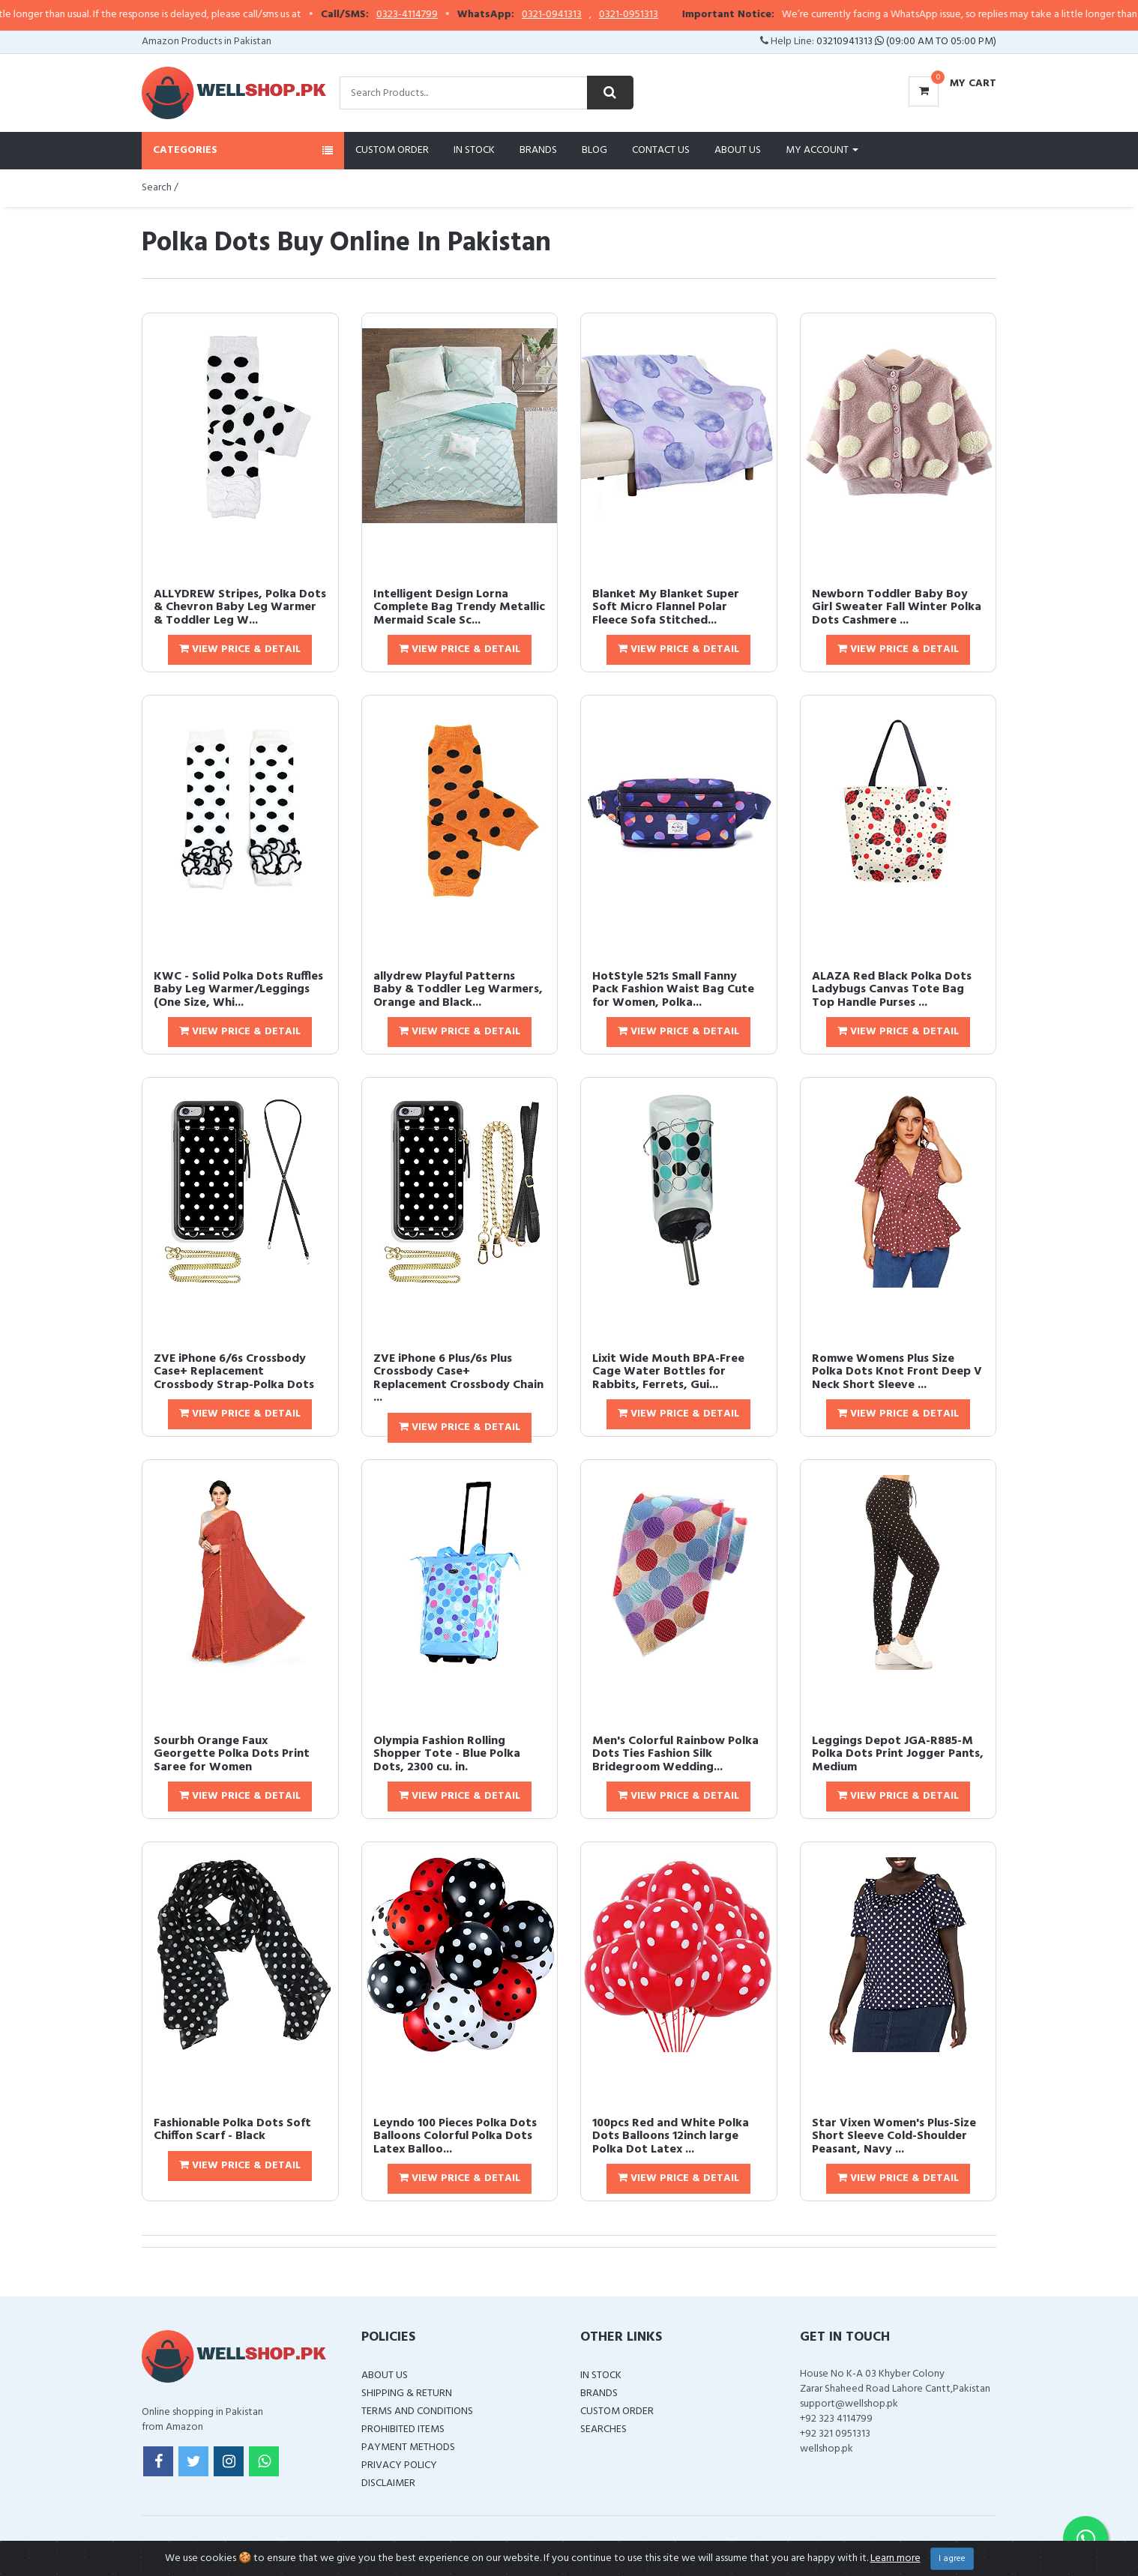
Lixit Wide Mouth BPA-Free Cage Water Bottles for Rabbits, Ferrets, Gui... (668, 1372)
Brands (538, 150)
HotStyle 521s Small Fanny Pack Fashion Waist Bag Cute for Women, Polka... (673, 990)
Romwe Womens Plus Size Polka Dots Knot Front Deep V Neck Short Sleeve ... (897, 1372)
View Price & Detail (240, 649)
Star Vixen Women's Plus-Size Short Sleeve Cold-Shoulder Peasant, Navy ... (894, 2136)
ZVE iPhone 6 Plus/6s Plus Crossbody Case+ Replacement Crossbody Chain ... (458, 1378)
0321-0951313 (660, 14)
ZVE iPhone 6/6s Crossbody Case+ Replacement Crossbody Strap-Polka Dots (234, 1372)
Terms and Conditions (417, 2411)
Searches (603, 2429)
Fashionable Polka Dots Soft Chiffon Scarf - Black (232, 2130)
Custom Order (392, 150)
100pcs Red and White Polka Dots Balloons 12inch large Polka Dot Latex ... (670, 2136)
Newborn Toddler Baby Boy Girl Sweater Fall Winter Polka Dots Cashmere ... (896, 607)
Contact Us (661, 150)
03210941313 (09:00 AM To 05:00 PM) (906, 41)
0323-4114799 (439, 14)
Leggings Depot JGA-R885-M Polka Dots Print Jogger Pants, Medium (898, 1754)
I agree (952, 2558)
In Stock (474, 150)
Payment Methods (408, 2447)
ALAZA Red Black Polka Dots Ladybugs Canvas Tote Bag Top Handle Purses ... (892, 990)
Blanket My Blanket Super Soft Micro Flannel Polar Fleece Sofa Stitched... (665, 607)
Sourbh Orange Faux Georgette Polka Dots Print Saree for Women (232, 1754)
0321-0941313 (584, 14)
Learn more (895, 2558)
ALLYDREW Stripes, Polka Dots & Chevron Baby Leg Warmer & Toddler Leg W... (240, 607)
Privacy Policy (399, 2465)
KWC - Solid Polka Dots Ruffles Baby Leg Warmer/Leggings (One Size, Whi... (238, 990)
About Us (737, 150)
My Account (822, 150)
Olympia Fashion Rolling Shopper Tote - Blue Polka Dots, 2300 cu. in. (446, 1754)
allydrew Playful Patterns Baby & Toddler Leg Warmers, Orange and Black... (458, 990)
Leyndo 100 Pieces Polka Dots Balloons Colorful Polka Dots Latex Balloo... (455, 2136)
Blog (594, 150)
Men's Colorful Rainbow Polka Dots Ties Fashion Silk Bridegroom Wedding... (675, 1754)
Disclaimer (388, 2483)
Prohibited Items (403, 2429)
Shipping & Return (406, 2393)
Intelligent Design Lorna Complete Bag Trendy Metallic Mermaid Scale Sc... (459, 607)
